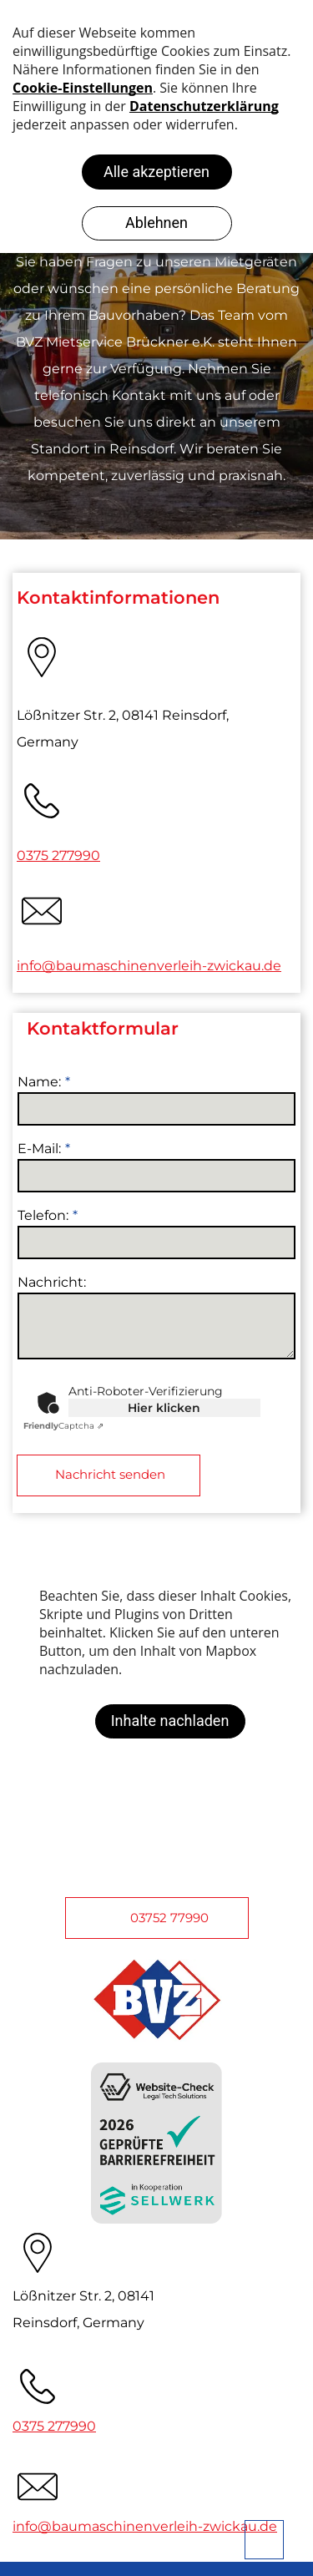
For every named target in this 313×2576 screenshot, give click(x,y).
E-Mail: (39, 1148)
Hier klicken (164, 1407)
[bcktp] (264, 2539)
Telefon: (43, 1215)
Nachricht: (52, 1282)
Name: (39, 1082)
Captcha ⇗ (63, 1425)
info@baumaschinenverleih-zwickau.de (149, 966)
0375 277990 (58, 855)
